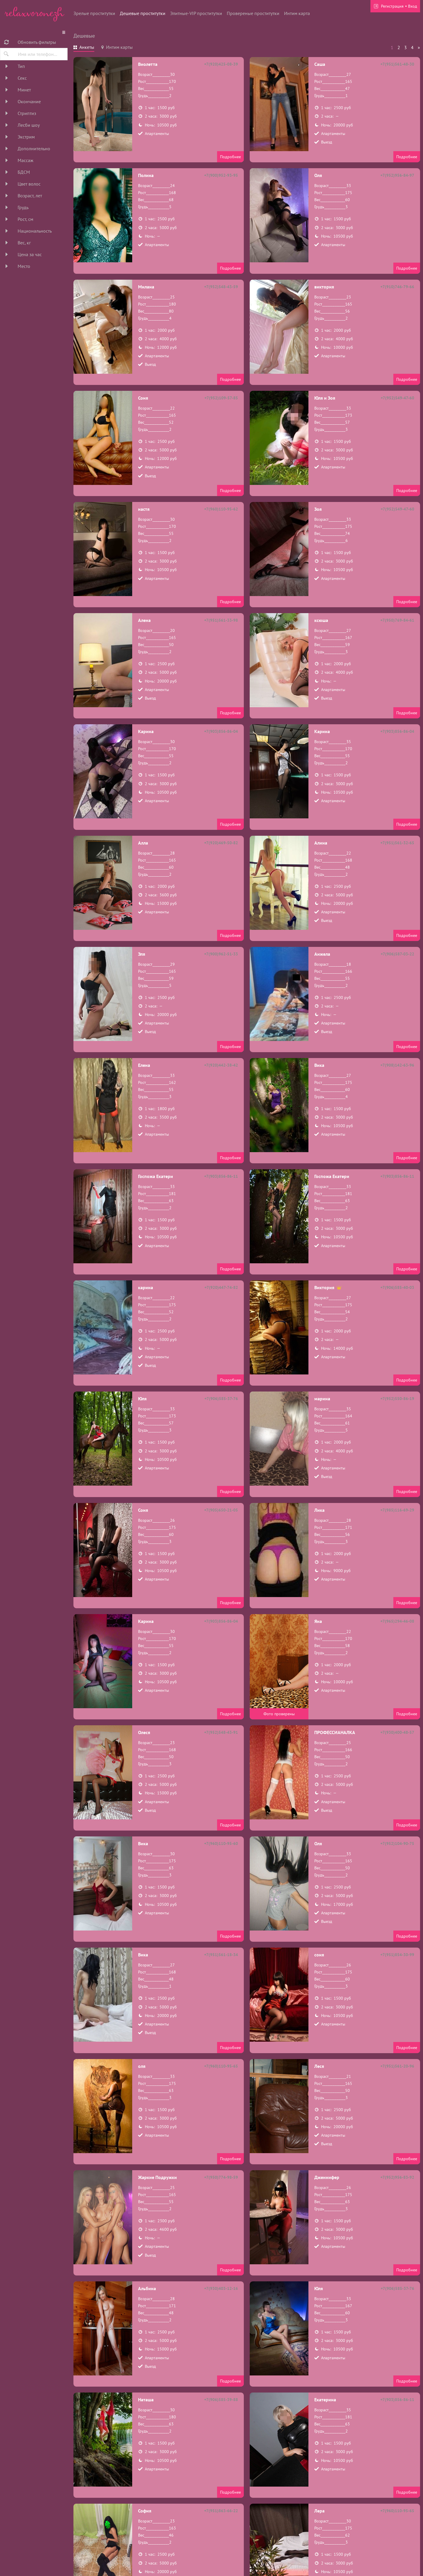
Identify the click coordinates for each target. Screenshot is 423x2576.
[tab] (83, 48)
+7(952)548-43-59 (221, 286)
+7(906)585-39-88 (221, 2399)
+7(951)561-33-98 (221, 620)
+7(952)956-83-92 (397, 2177)
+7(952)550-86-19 (397, 1398)
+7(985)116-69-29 (397, 1510)
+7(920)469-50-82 (221, 842)
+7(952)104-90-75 (397, 1843)
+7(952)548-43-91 (221, 1732)
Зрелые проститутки (94, 13)
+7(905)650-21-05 (221, 1510)
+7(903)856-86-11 (221, 1176)
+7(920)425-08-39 (221, 64)
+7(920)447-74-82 (221, 1287)
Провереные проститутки (253, 13)
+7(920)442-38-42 (221, 1065)
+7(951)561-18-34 (221, 1954)
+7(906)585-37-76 (221, 1398)
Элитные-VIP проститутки (196, 13)
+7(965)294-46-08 (397, 1621)
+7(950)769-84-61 (397, 620)
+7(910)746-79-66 (397, 286)
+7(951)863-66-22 (221, 2510)
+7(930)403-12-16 (221, 2288)
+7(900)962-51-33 (221, 954)
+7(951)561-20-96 (397, 2066)
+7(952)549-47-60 (397, 398)
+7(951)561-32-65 (397, 842)
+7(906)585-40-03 (397, 1287)
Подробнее (230, 156)
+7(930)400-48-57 (397, 1732)
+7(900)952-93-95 (221, 175)
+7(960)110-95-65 (221, 2066)
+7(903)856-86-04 (221, 731)
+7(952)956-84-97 (397, 175)
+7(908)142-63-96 (397, 1065)
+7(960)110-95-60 (221, 1843)
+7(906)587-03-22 (397, 954)
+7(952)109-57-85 (221, 398)
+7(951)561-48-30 (397, 64)
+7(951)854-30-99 (397, 1954)
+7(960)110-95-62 (221, 509)
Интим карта (297, 13)
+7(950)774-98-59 (221, 2177)
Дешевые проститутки (142, 13)
